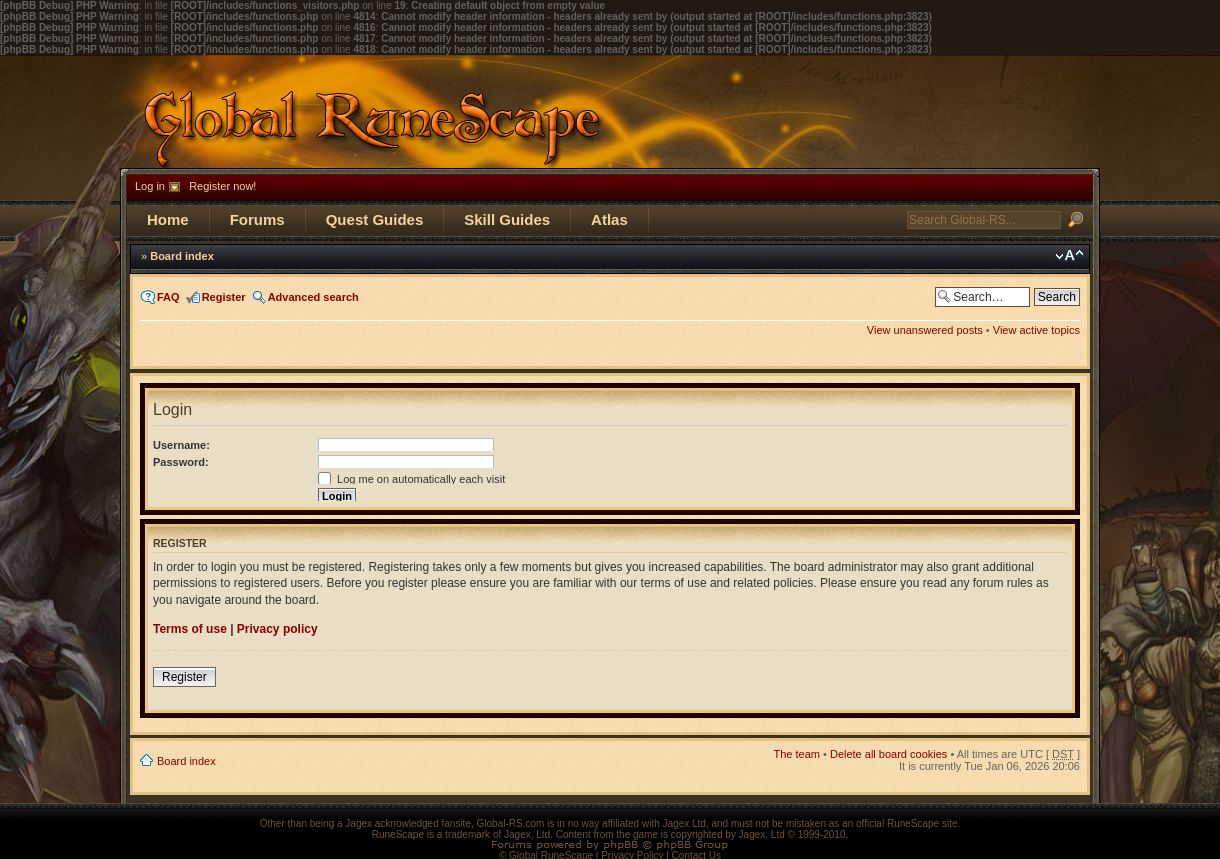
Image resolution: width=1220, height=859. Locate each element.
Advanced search (313, 297)
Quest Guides (375, 219)
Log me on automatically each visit (411, 479)
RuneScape (398, 834)
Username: (181, 445)
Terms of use (190, 629)
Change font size (1069, 256)
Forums (257, 219)
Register (224, 297)
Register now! (222, 186)
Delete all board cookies (888, 754)
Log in (150, 186)
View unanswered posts (925, 330)
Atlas (609, 219)
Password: (181, 462)
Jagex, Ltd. (528, 834)
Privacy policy (277, 629)
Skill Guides (507, 219)
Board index (182, 256)
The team (797, 754)
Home (168, 219)
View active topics (1036, 330)
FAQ (168, 297)
